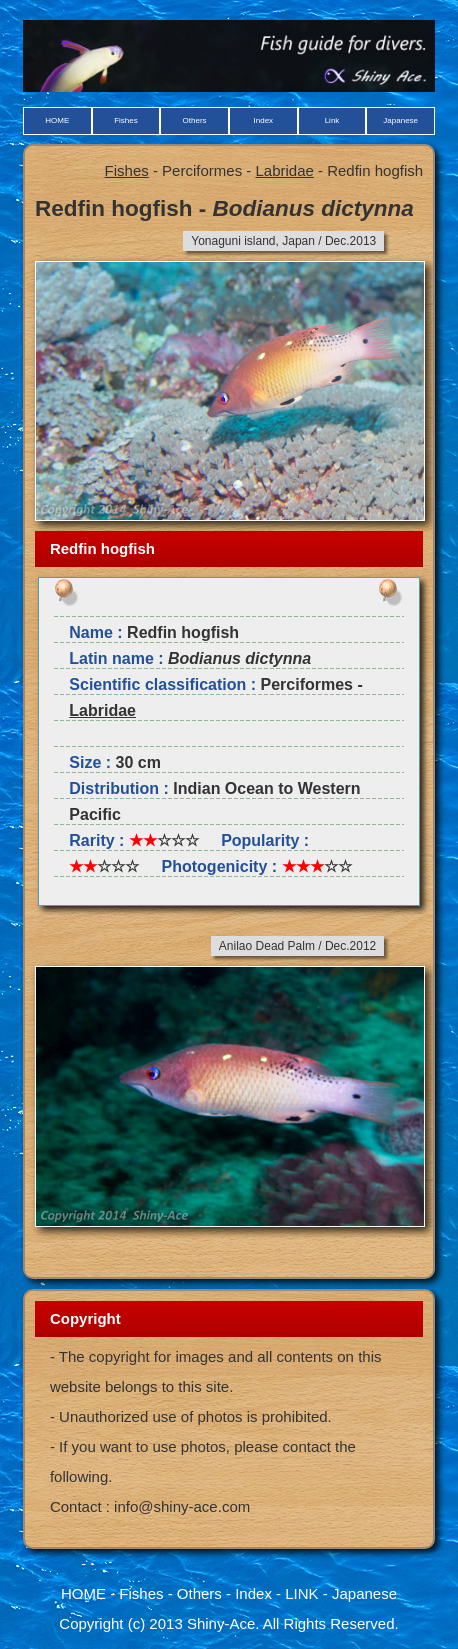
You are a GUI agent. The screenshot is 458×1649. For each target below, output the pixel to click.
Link (332, 120)
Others (195, 120)
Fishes (126, 120)
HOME (57, 120)
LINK (301, 1593)
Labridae (284, 170)
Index (264, 120)
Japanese (400, 120)
